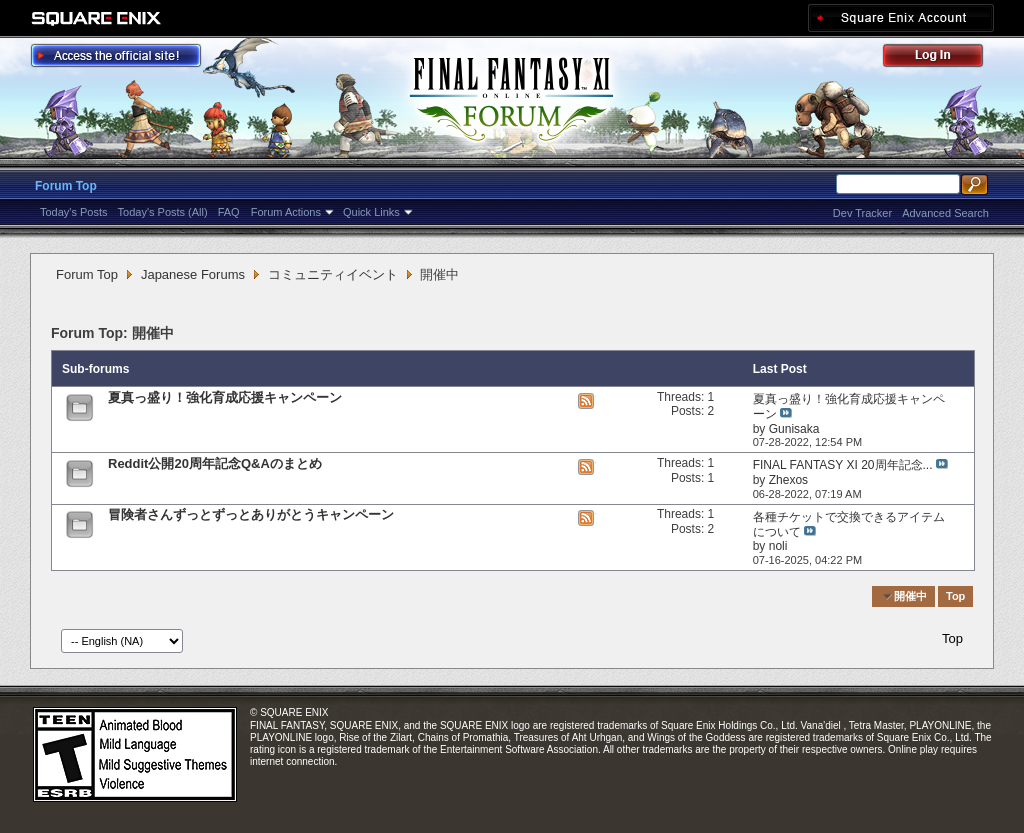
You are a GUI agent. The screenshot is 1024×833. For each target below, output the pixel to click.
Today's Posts (74, 212)
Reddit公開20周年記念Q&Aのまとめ (215, 463)
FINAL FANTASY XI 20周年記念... (843, 465)
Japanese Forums (193, 274)
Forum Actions (286, 212)
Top (955, 596)
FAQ (229, 212)
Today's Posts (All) (163, 212)
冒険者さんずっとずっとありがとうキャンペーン (251, 514)
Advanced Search (945, 213)
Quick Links (371, 212)
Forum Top (66, 186)
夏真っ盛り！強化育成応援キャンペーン (225, 397)
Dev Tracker (862, 213)
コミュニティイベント (333, 274)
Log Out (943, 58)
